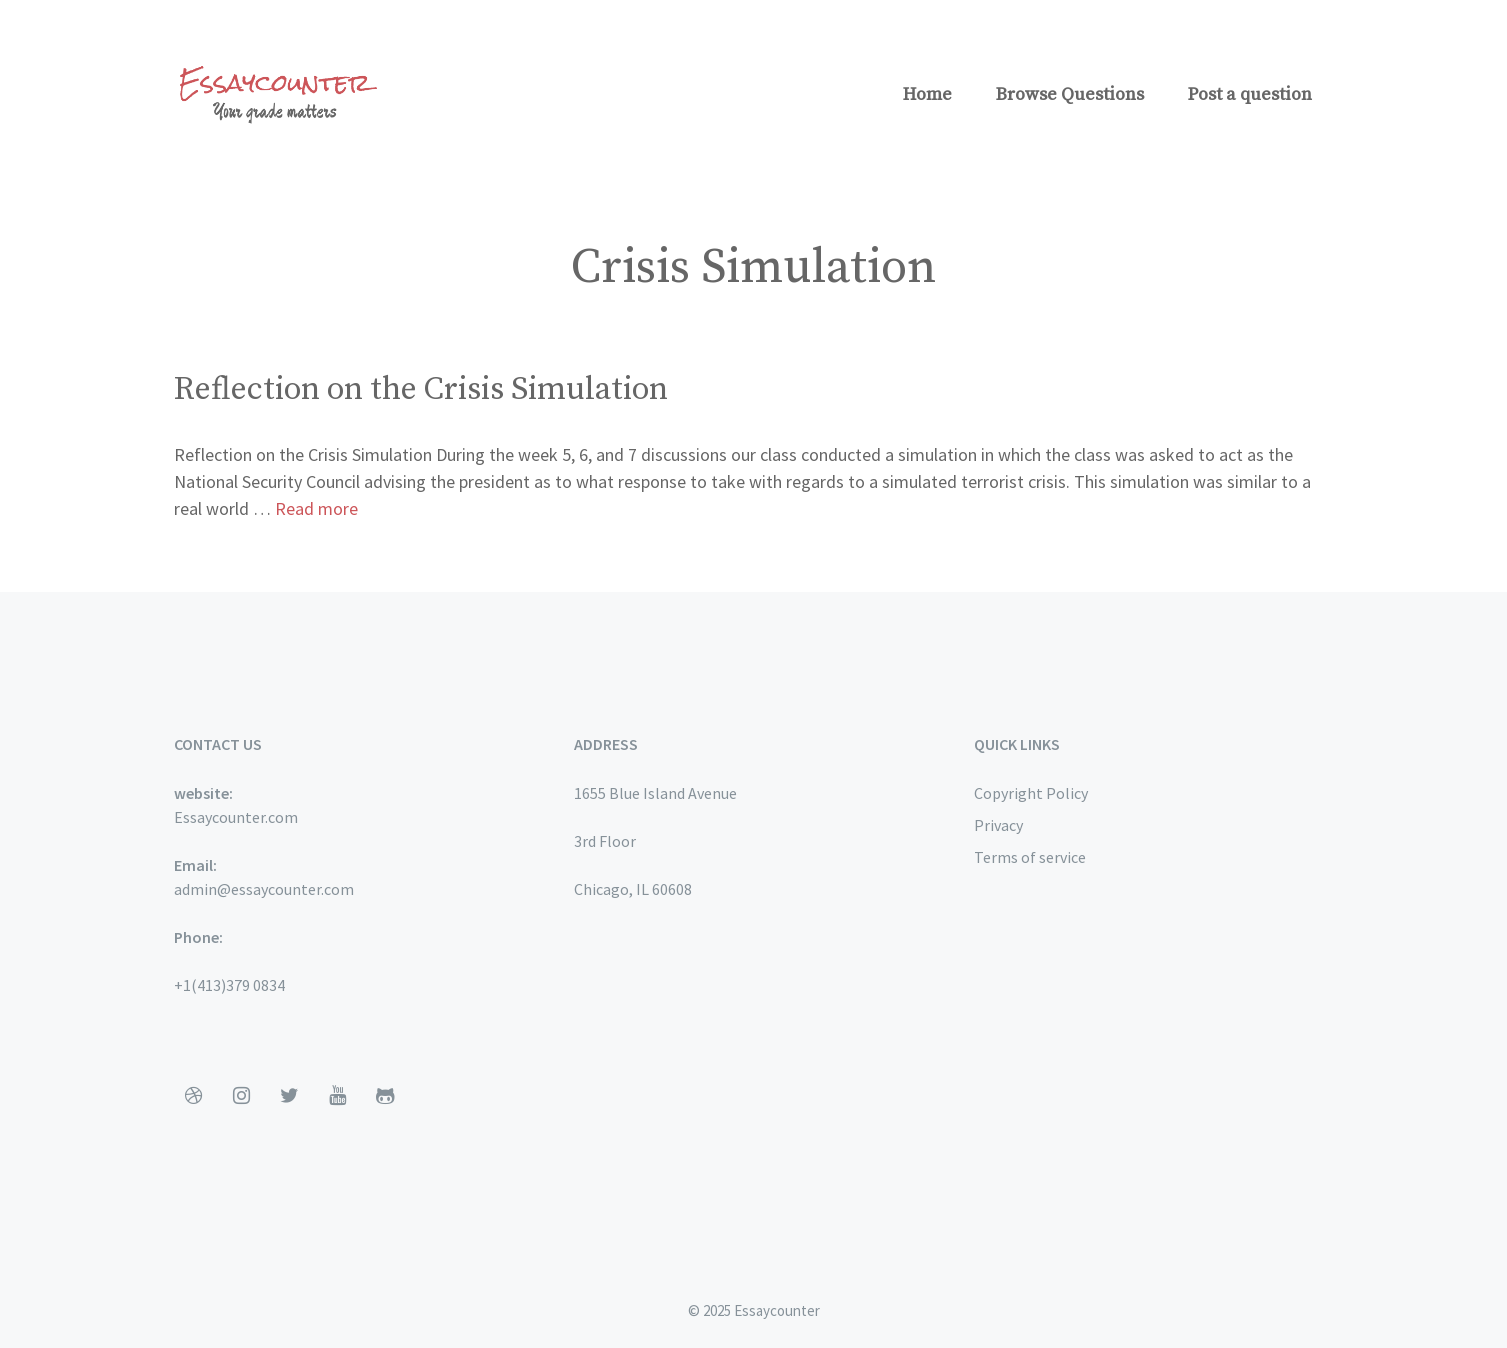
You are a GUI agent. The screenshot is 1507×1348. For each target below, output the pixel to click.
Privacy (998, 825)
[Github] (386, 1096)
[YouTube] (338, 1096)
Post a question (1250, 94)
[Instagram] (242, 1096)
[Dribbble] (194, 1096)
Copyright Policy (1031, 793)
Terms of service (1030, 857)
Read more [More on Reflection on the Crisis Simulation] (316, 508)
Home (927, 94)
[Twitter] (290, 1096)
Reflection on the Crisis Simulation (421, 390)
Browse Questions (1070, 94)
